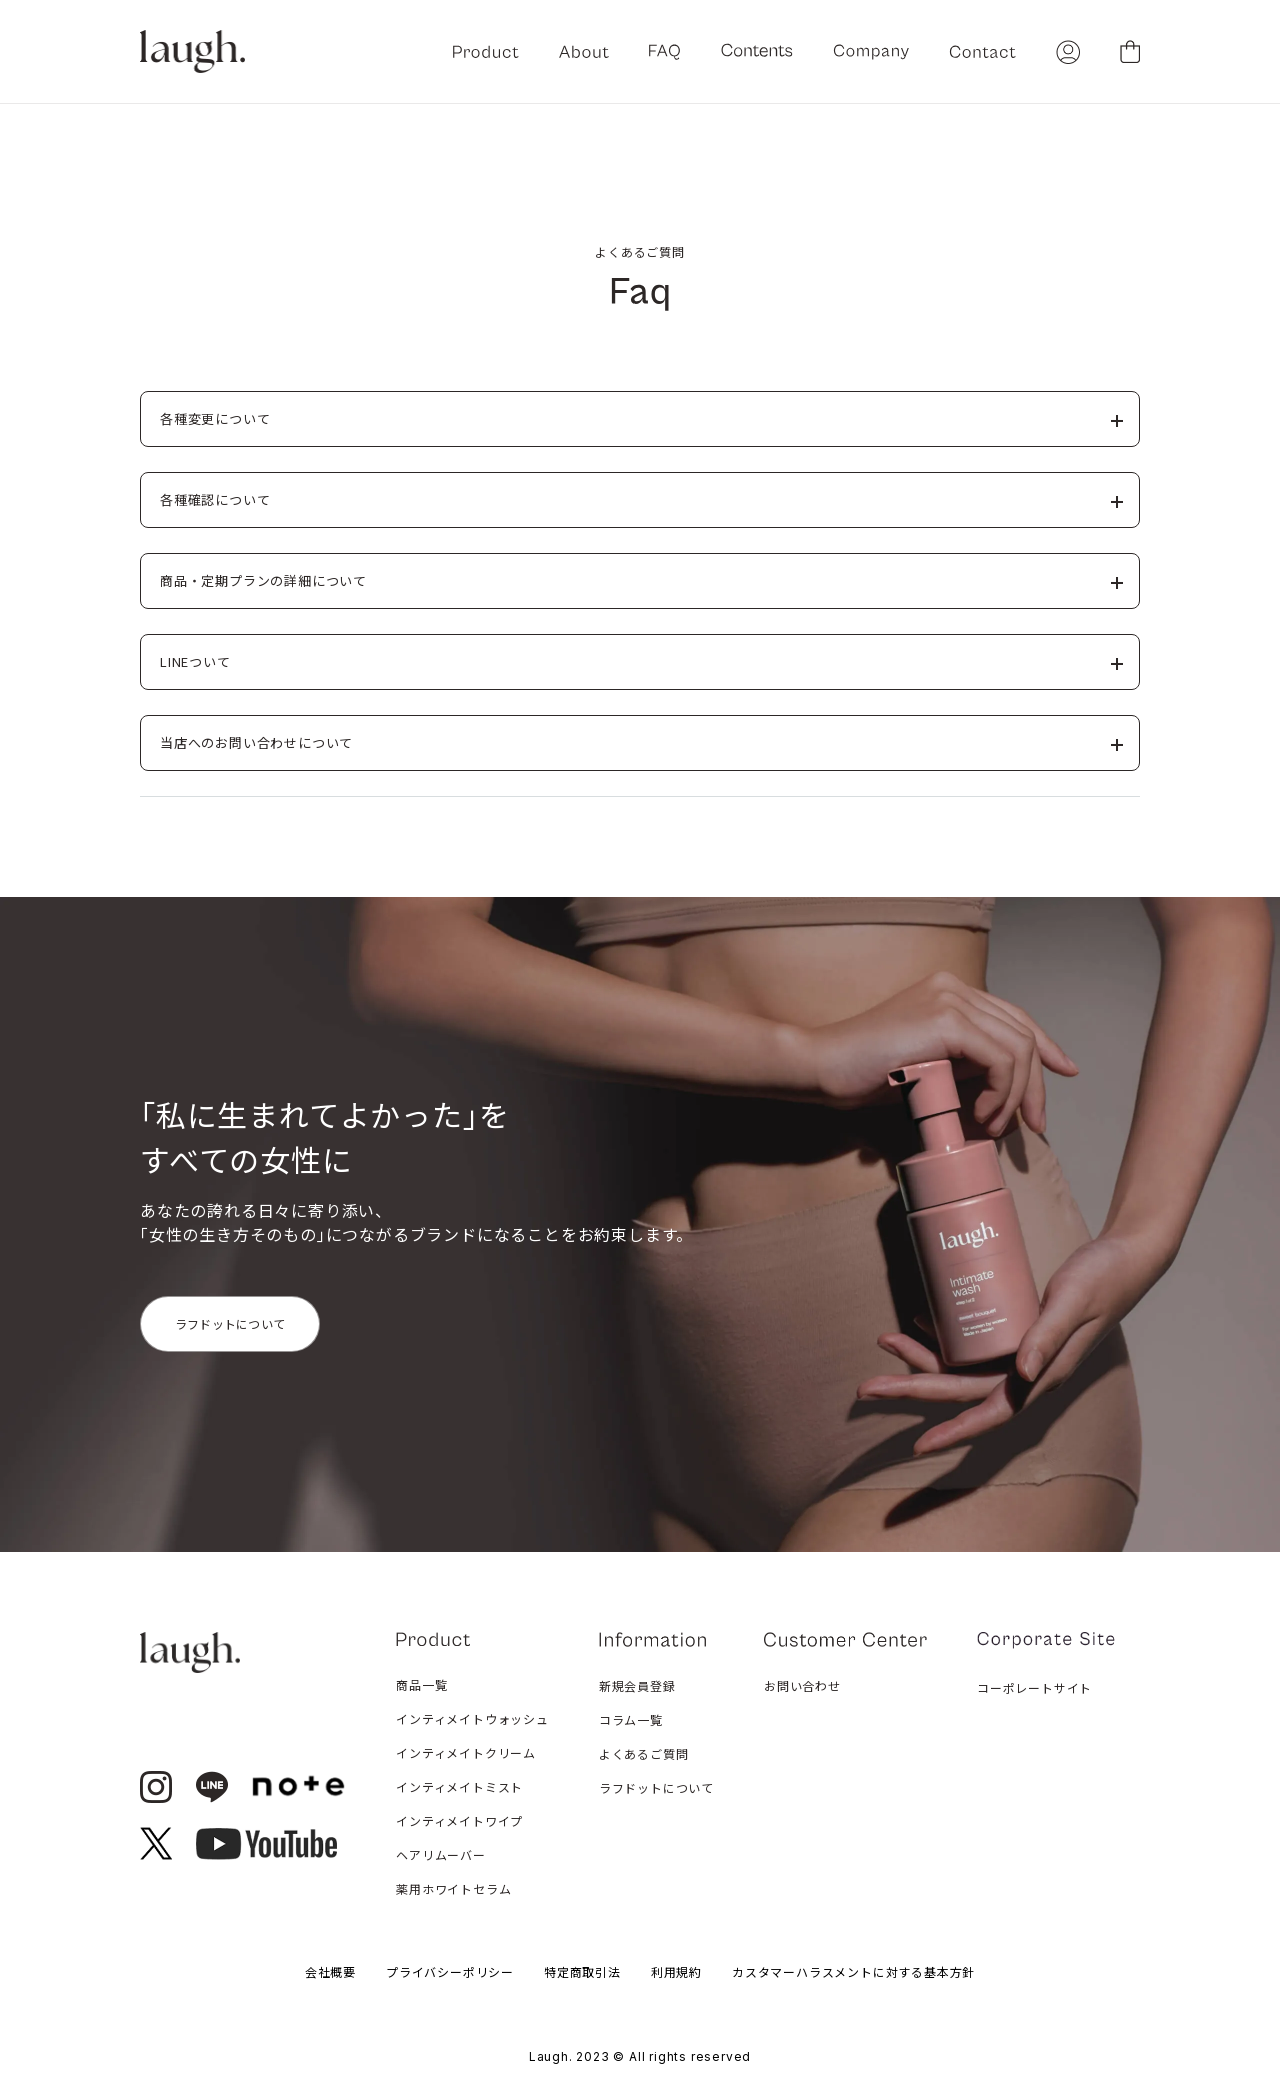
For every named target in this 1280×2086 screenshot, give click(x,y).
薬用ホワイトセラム (453, 1888)
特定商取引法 (582, 1971)
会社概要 (330, 1971)
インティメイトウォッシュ (472, 1718)
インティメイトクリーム (466, 1752)
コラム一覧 (631, 1719)
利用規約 (676, 1971)
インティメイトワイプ (459, 1820)
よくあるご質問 (644, 1753)
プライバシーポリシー (450, 1971)
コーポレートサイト (1034, 1687)
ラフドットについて (230, 1323)
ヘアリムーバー (441, 1854)
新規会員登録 (637, 1685)
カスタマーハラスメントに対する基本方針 (853, 1971)
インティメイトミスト (459, 1786)
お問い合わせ (802, 1685)
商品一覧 (421, 1684)
